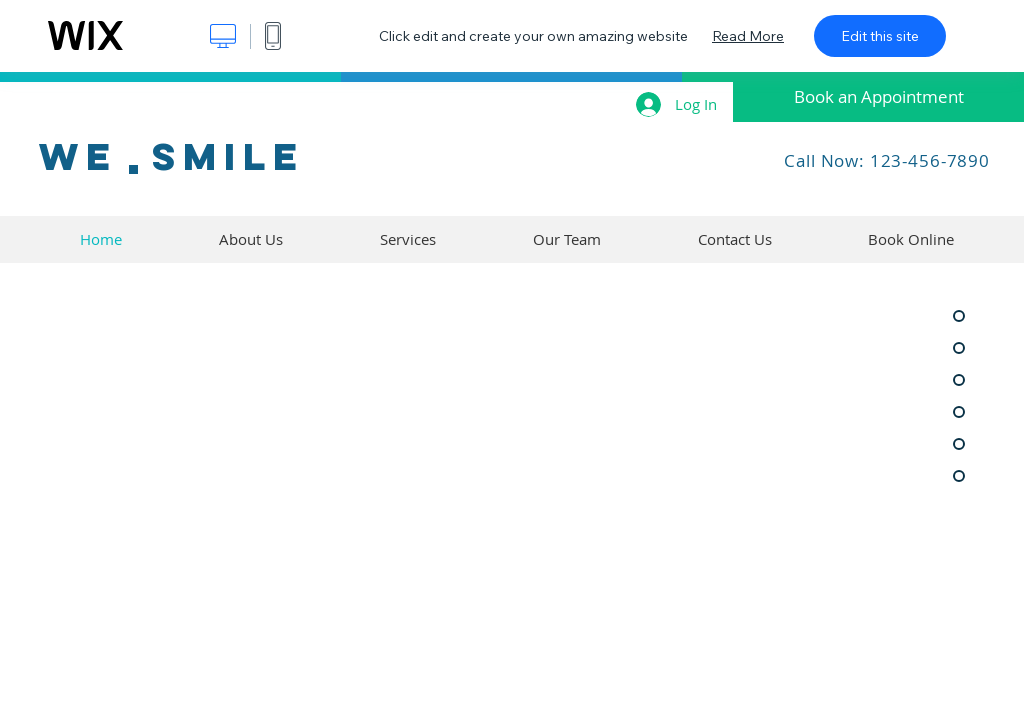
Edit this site (880, 36)
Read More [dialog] (748, 36)
